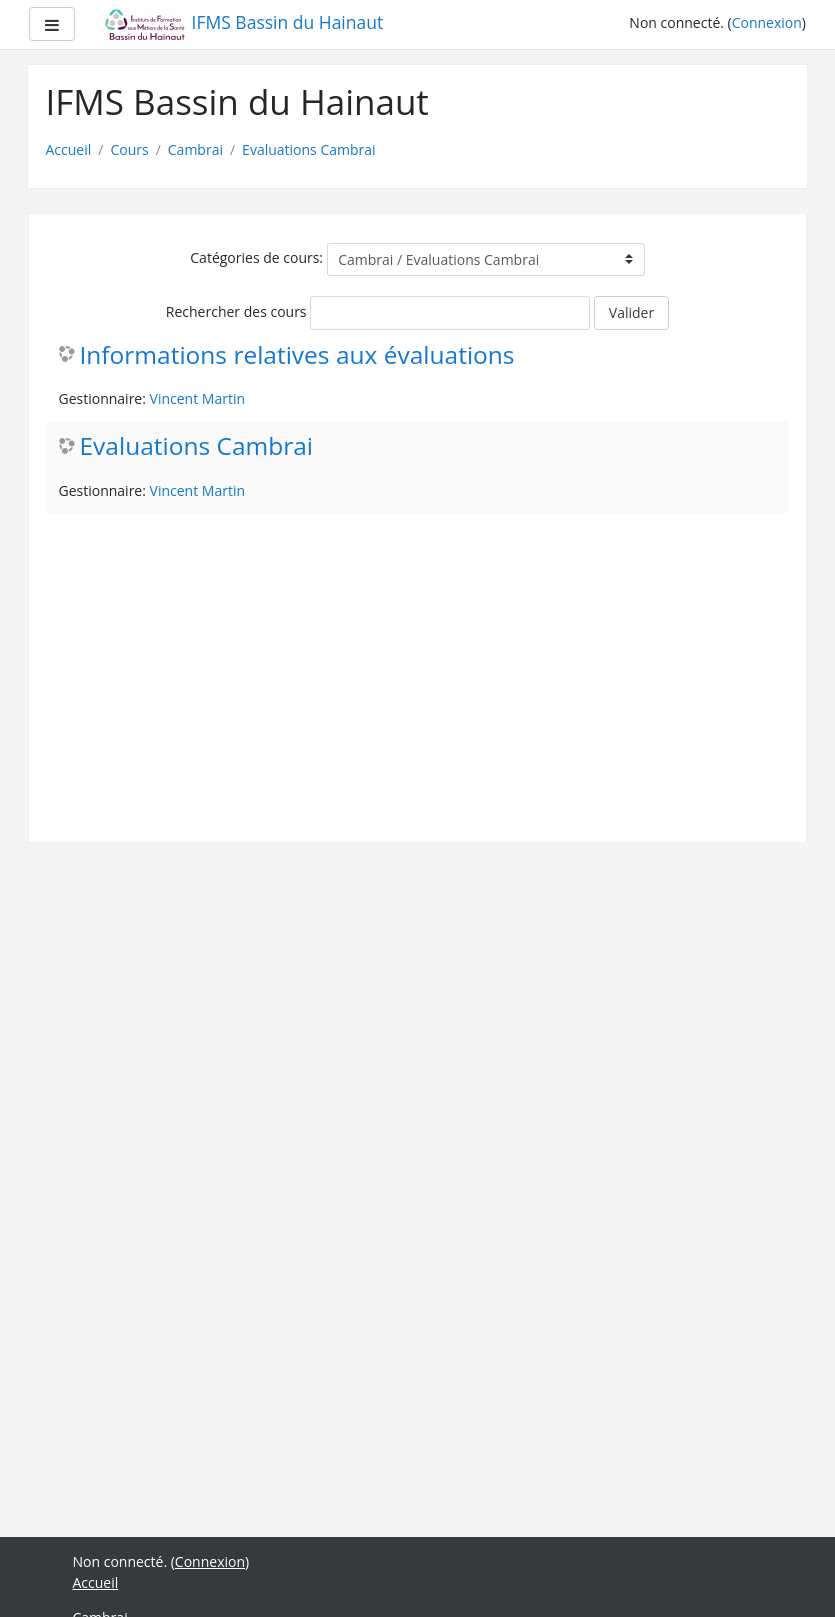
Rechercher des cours (236, 311)
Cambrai (195, 149)
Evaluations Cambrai (308, 149)
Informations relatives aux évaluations (297, 355)
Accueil (69, 149)
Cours (129, 149)
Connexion (767, 22)
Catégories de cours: (256, 257)
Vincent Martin (197, 398)
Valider (631, 312)
